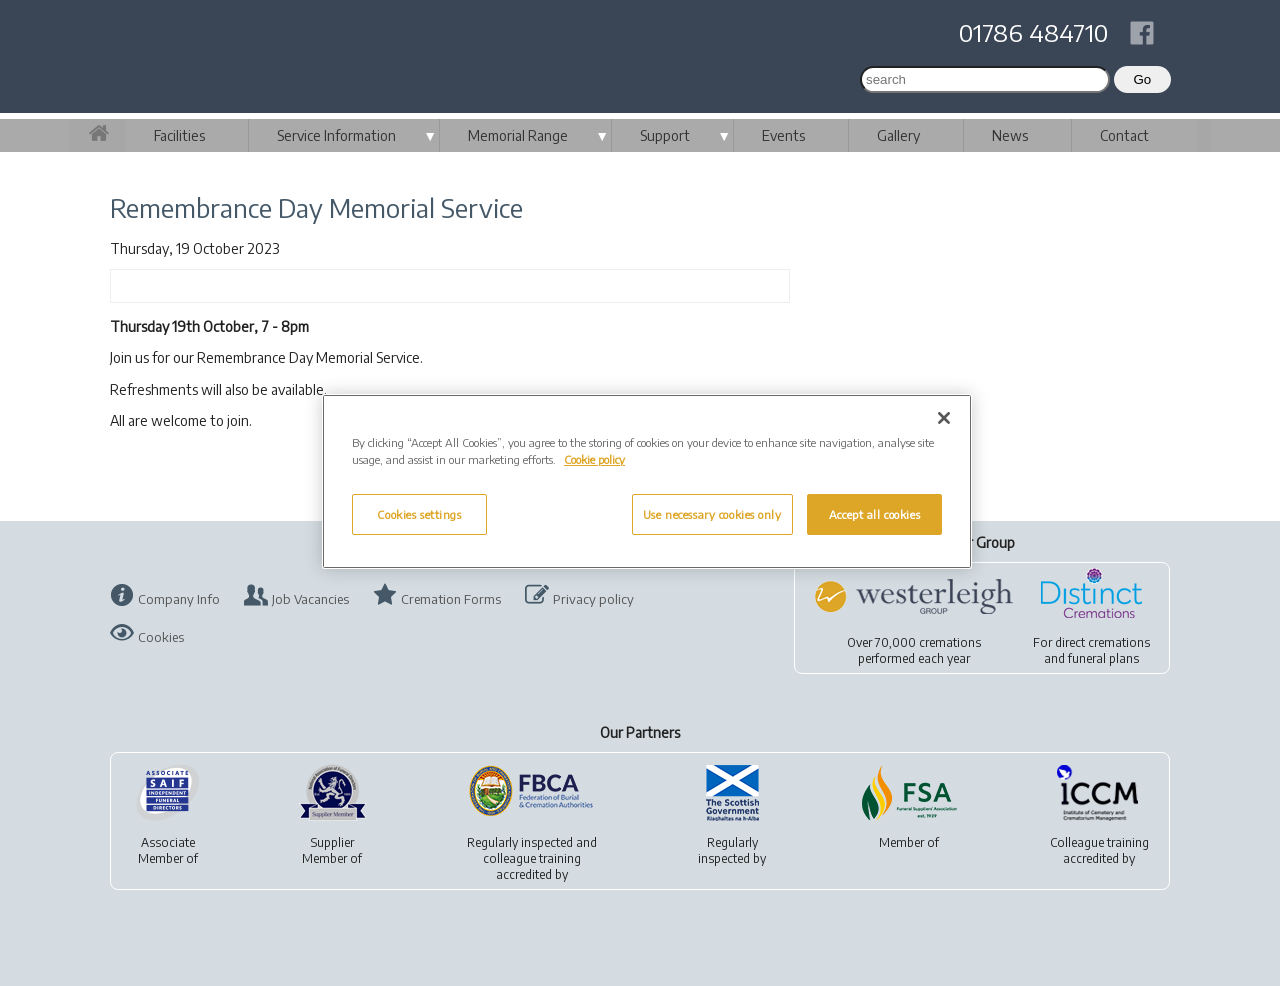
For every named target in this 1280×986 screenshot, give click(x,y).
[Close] (944, 418)
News (1010, 135)
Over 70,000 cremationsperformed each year (914, 650)
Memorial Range (518, 135)
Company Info (179, 599)
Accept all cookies (874, 514)
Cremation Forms (451, 599)
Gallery (898, 135)
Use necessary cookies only (712, 514)
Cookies (161, 637)
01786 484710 (1033, 32)
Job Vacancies (310, 599)
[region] (647, 481)
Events (783, 135)
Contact (1124, 135)
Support (665, 135)
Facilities (179, 135)
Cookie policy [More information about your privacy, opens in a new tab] (594, 459)
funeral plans (1103, 658)
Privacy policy (593, 599)
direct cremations (1102, 642)
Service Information (336, 135)
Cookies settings (419, 514)
